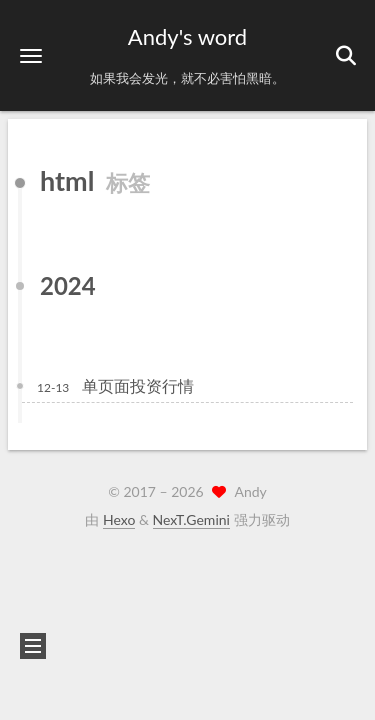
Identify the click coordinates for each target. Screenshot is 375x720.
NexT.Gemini (191, 519)
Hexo (119, 519)
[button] (31, 55)
